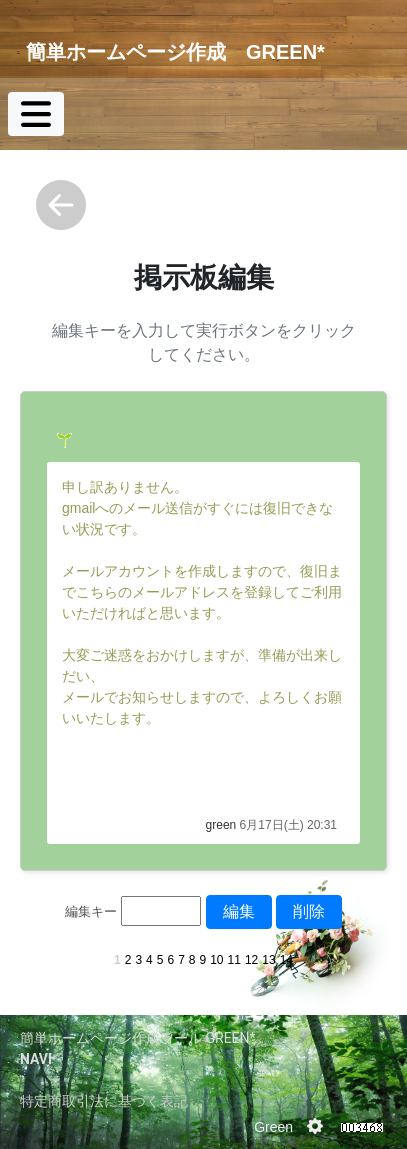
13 (268, 960)
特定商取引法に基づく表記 (104, 1101)
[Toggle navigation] (36, 114)
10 (216, 960)
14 (286, 960)
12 (251, 960)
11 (234, 960)
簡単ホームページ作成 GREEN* (175, 52)
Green (273, 1127)
